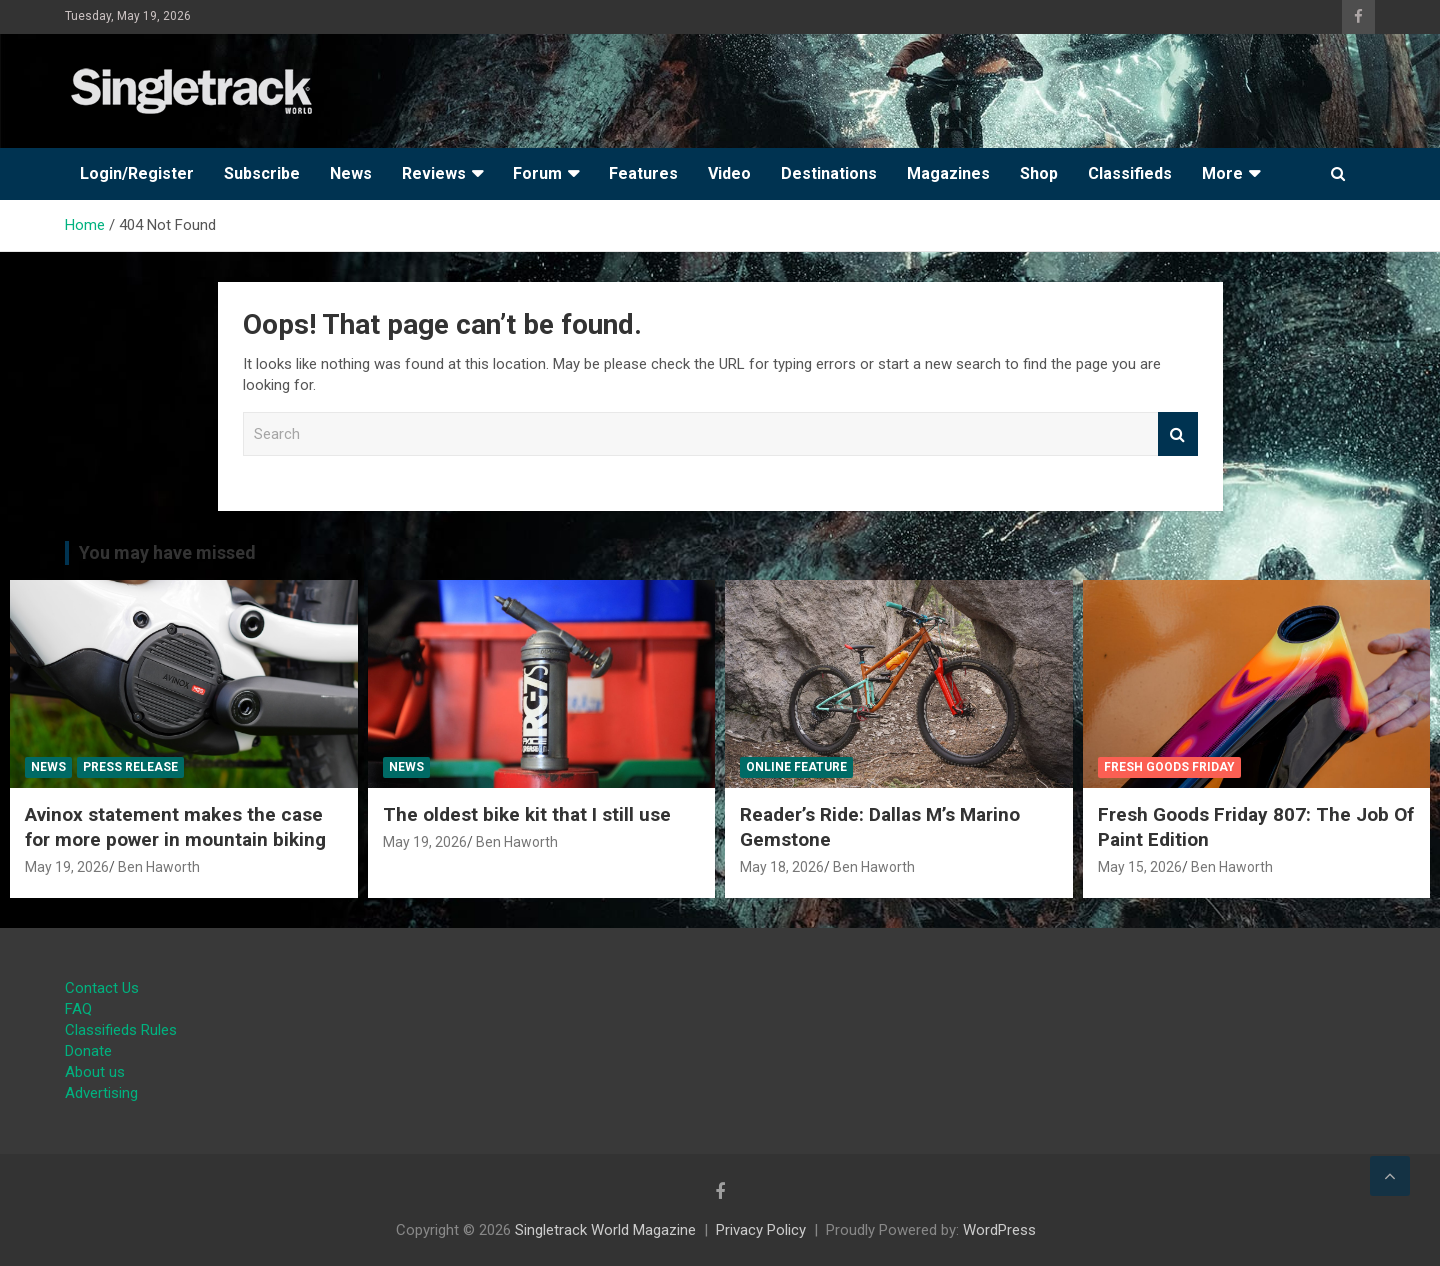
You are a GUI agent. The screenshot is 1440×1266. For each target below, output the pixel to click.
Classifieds (1130, 173)
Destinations (829, 173)
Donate (88, 1051)
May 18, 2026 (782, 867)
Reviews (434, 173)
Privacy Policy (761, 1230)
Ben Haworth (159, 867)
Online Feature (796, 767)
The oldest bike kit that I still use (527, 814)
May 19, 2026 (67, 867)
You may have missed (167, 552)
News (351, 173)
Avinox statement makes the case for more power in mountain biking (175, 827)
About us (95, 1072)
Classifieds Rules (121, 1030)
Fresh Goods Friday (1169, 767)
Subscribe (262, 173)
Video (729, 173)
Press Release (130, 767)
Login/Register (137, 173)
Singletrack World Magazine (605, 1230)
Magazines (948, 173)
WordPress (999, 1230)
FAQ (78, 1009)
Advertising (101, 1093)
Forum (537, 173)
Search (1178, 434)
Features (643, 173)
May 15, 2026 (1140, 867)
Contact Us (102, 988)
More (1222, 173)
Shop (1039, 173)
